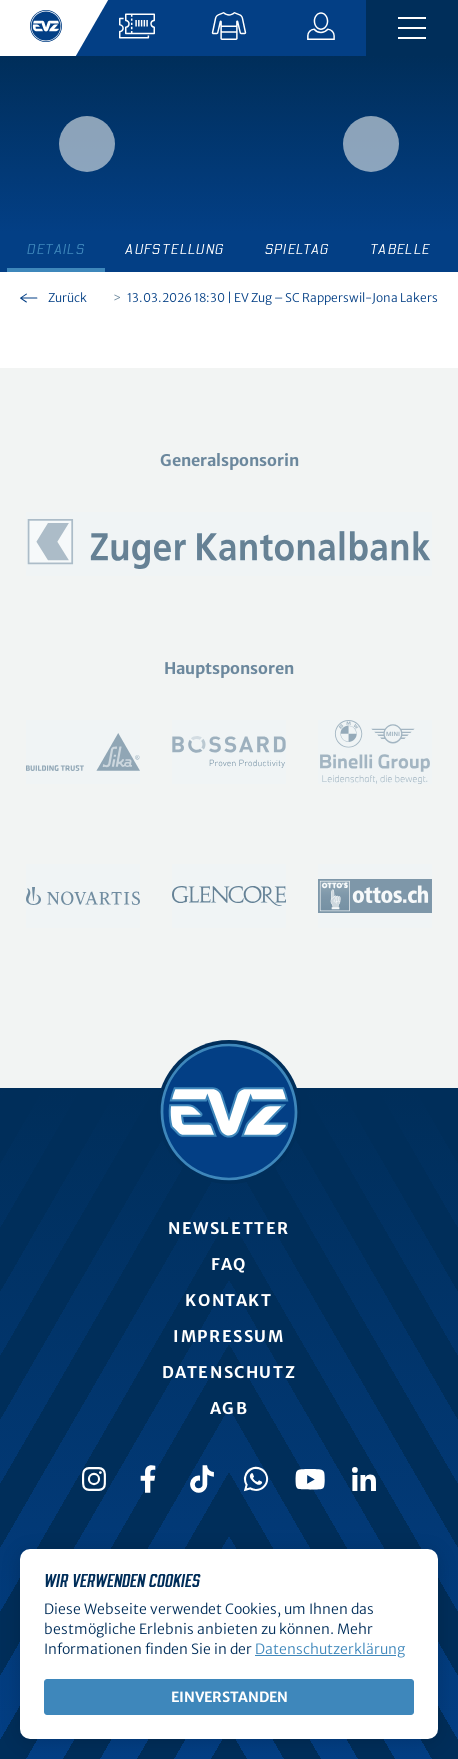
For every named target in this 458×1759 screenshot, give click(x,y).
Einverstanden (229, 1697)
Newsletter (229, 1228)
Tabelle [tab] (400, 250)
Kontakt (228, 1300)
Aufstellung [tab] (174, 250)
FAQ (229, 1264)
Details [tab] (56, 250)
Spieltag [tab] (297, 250)
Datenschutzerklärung (330, 1649)
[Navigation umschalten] (412, 28)
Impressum (228, 1336)
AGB (229, 1408)
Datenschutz (229, 1372)
